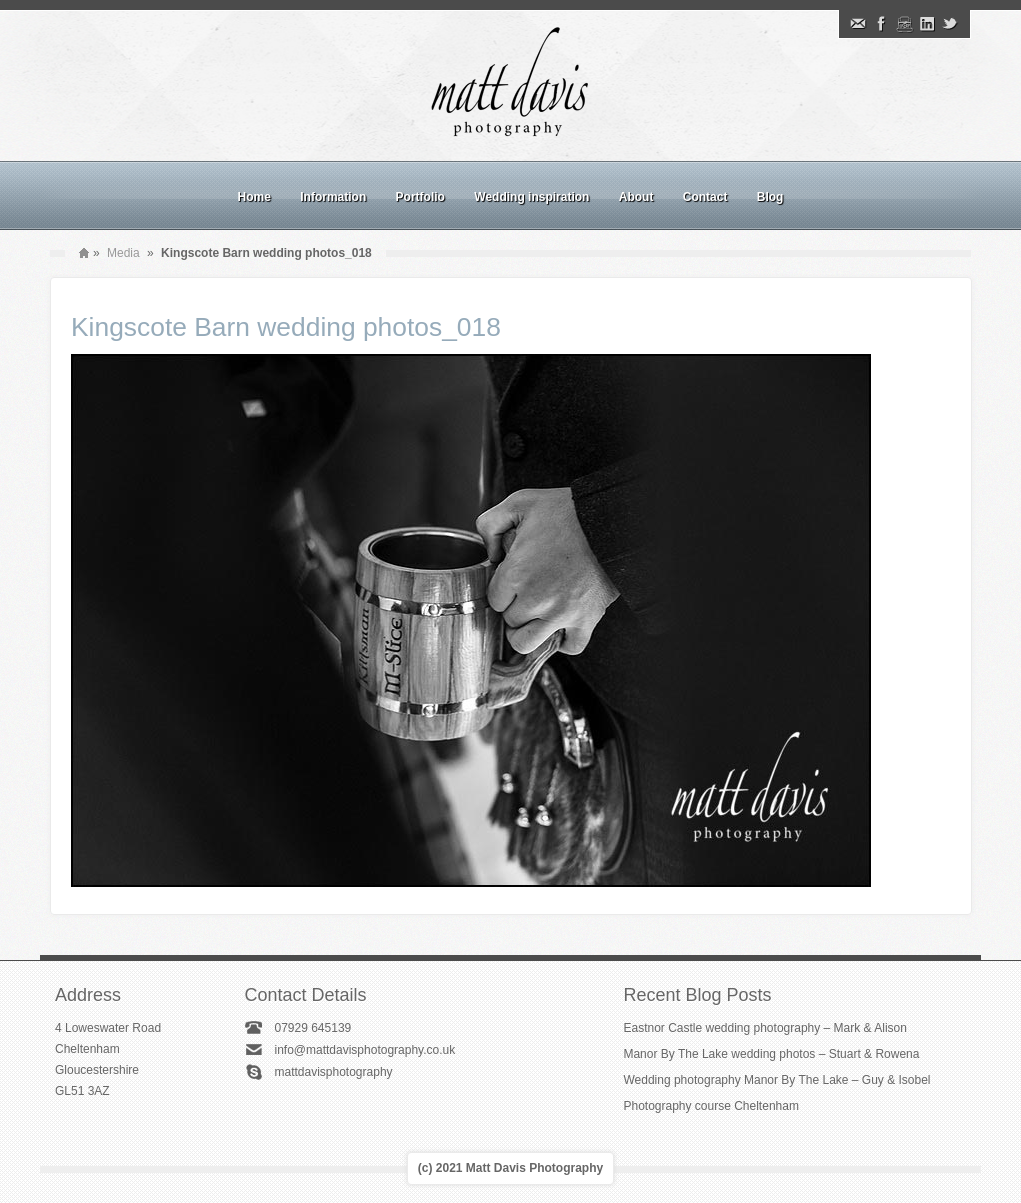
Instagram (904, 24)
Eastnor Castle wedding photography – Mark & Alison (765, 1028)
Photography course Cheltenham (710, 1106)
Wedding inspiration (531, 197)
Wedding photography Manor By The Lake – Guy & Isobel (776, 1080)
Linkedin (927, 24)
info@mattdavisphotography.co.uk (364, 1050)
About (636, 197)
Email (858, 24)
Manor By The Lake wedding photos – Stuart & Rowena (771, 1054)
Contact (705, 197)
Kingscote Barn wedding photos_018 (286, 327)
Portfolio (420, 197)
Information (333, 197)
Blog (770, 197)
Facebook (881, 24)
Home (254, 197)
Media (123, 253)
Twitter (950, 24)
